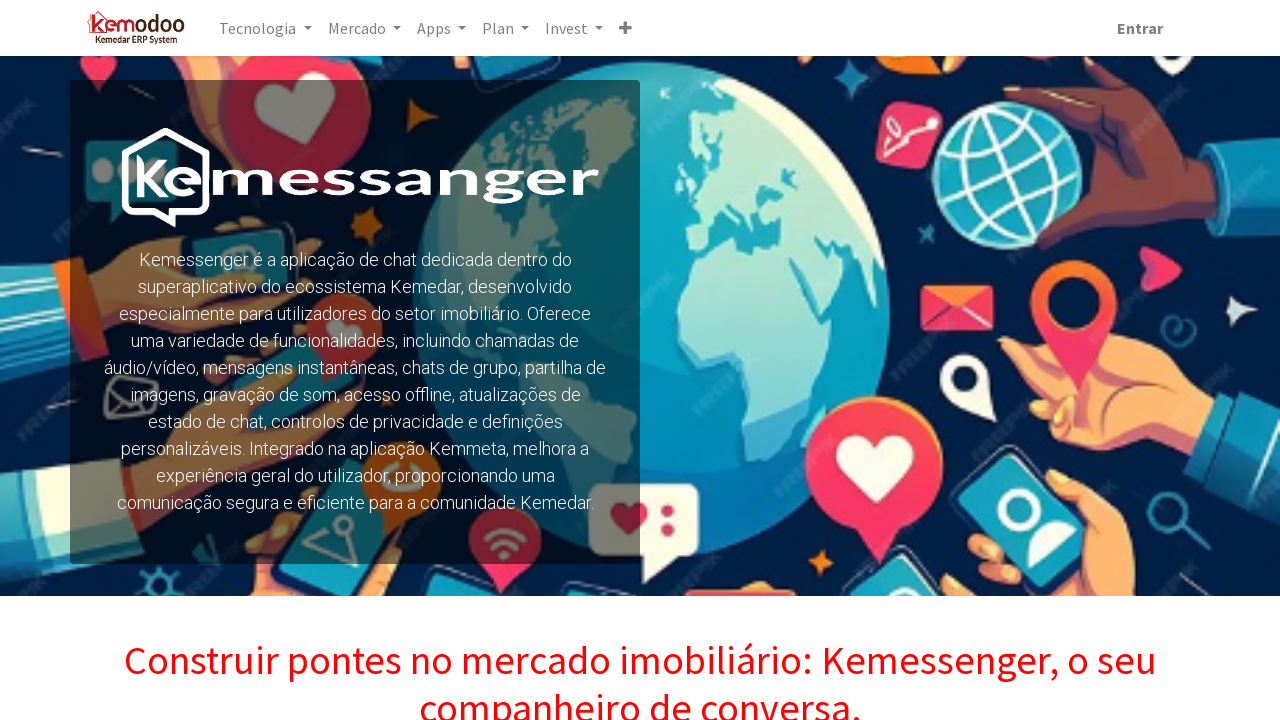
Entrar (1140, 28)
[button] (625, 28)
